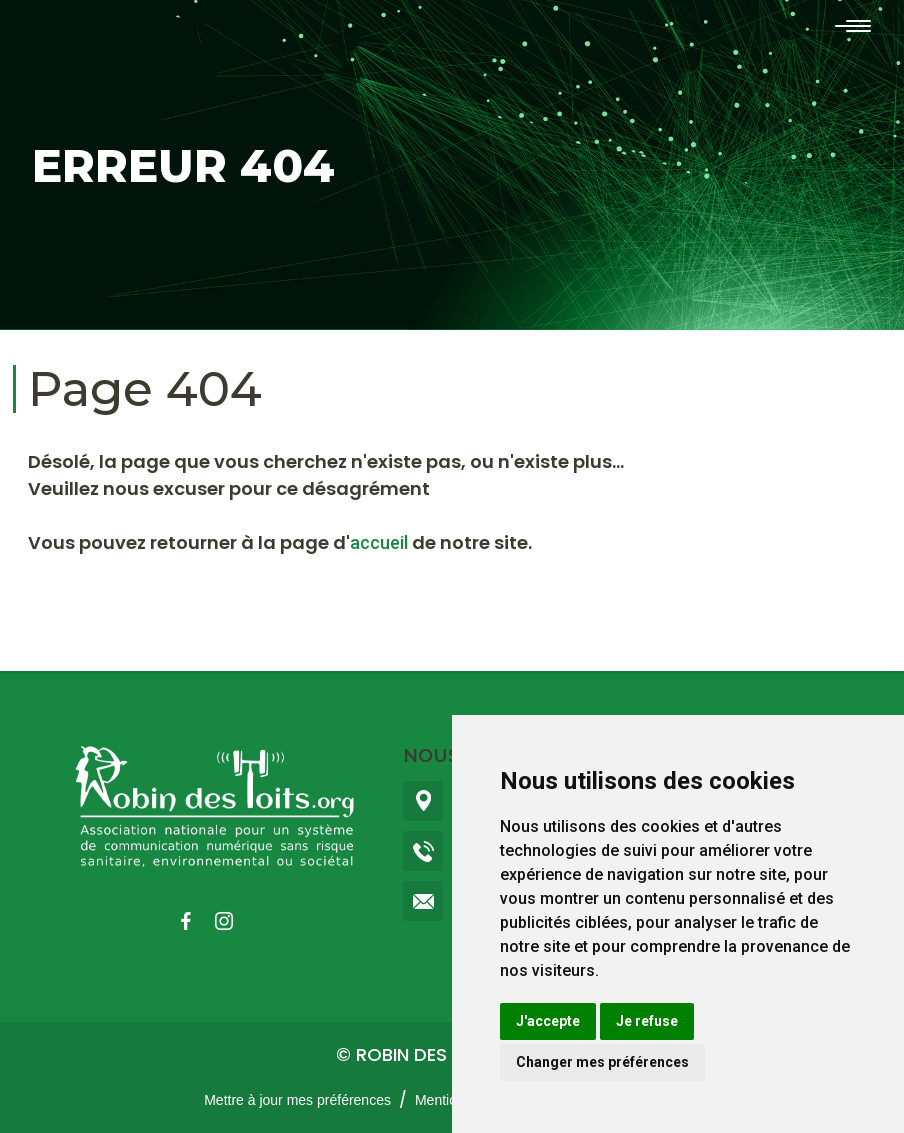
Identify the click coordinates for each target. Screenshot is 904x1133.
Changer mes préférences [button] (602, 1062)
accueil (379, 542)
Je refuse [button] (647, 1021)
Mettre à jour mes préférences (297, 1100)
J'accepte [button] (548, 1021)
